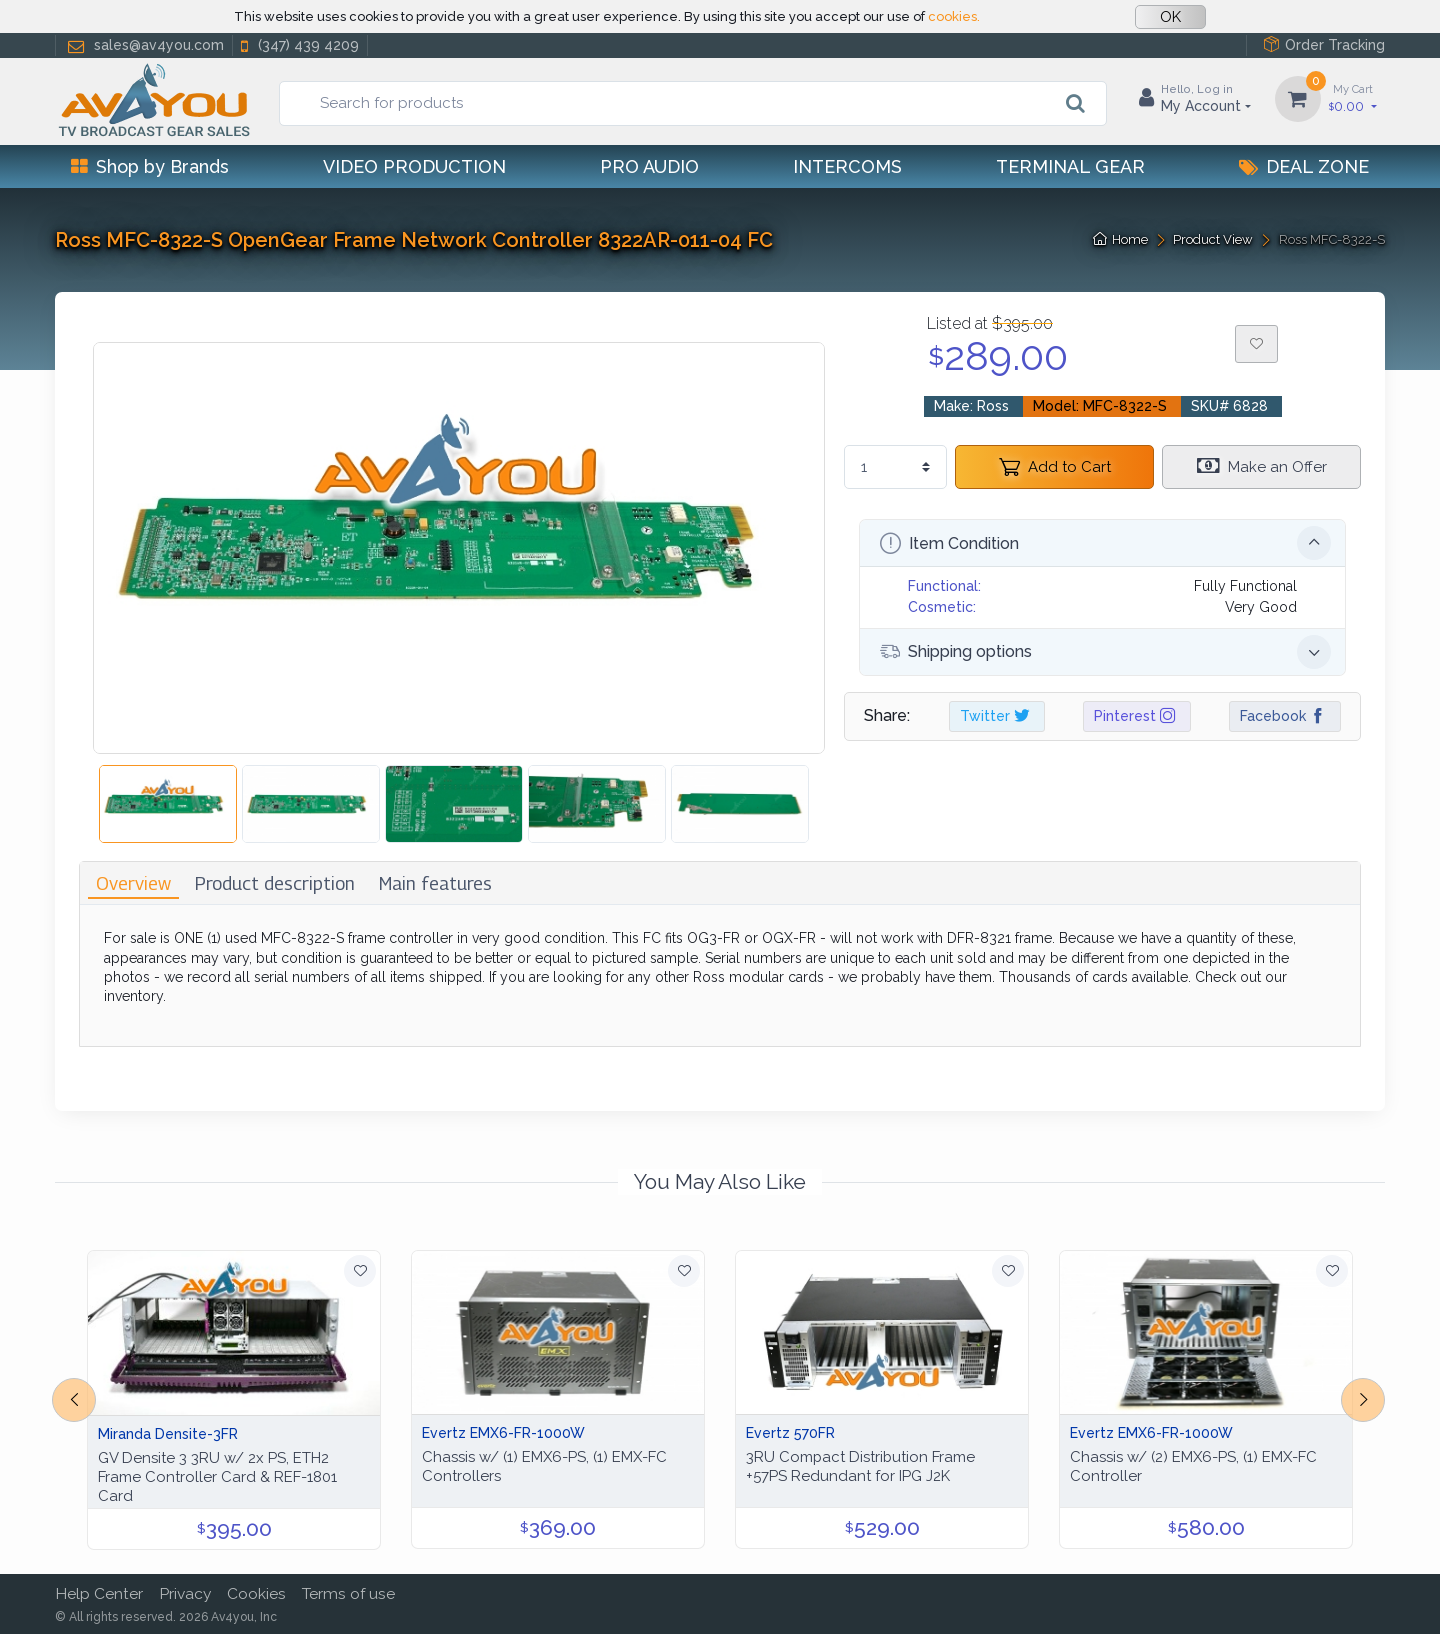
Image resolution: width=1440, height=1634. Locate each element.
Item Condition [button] (1105, 543)
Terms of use (348, 1593)
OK (1170, 17)
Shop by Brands (150, 166)
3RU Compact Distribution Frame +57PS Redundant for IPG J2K (860, 1466)
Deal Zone (1304, 166)
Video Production (414, 166)
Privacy (185, 1593)
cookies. (954, 16)
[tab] (133, 883)
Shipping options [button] (1105, 652)
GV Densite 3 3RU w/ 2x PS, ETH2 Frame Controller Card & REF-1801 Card (217, 1477)
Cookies (256, 1593)
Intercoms (847, 166)
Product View (1213, 239)
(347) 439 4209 (298, 45)
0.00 (1353, 97)
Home (1120, 239)
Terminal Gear (1070, 166)
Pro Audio (649, 166)
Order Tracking (1324, 44)
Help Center (99, 1593)
